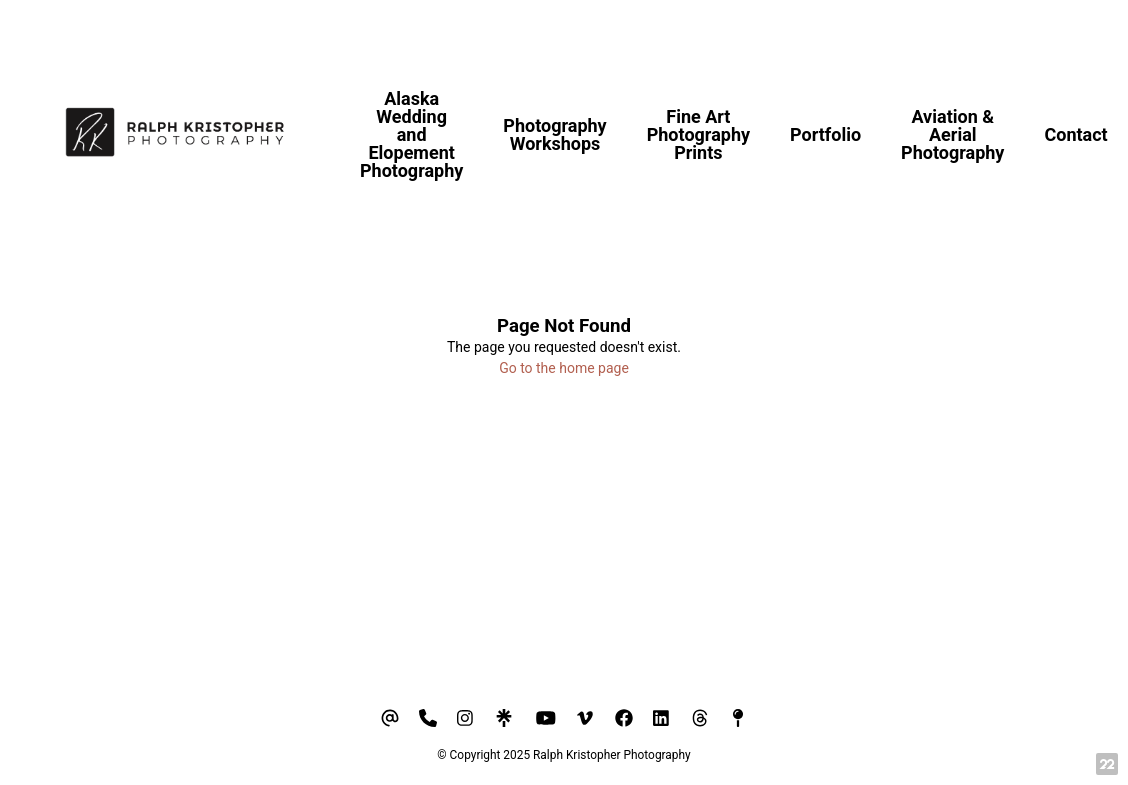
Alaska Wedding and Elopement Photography (411, 134)
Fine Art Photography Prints (698, 134)
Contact (1075, 134)
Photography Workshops (554, 134)
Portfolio (825, 134)
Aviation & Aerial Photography (952, 134)
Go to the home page (564, 368)
